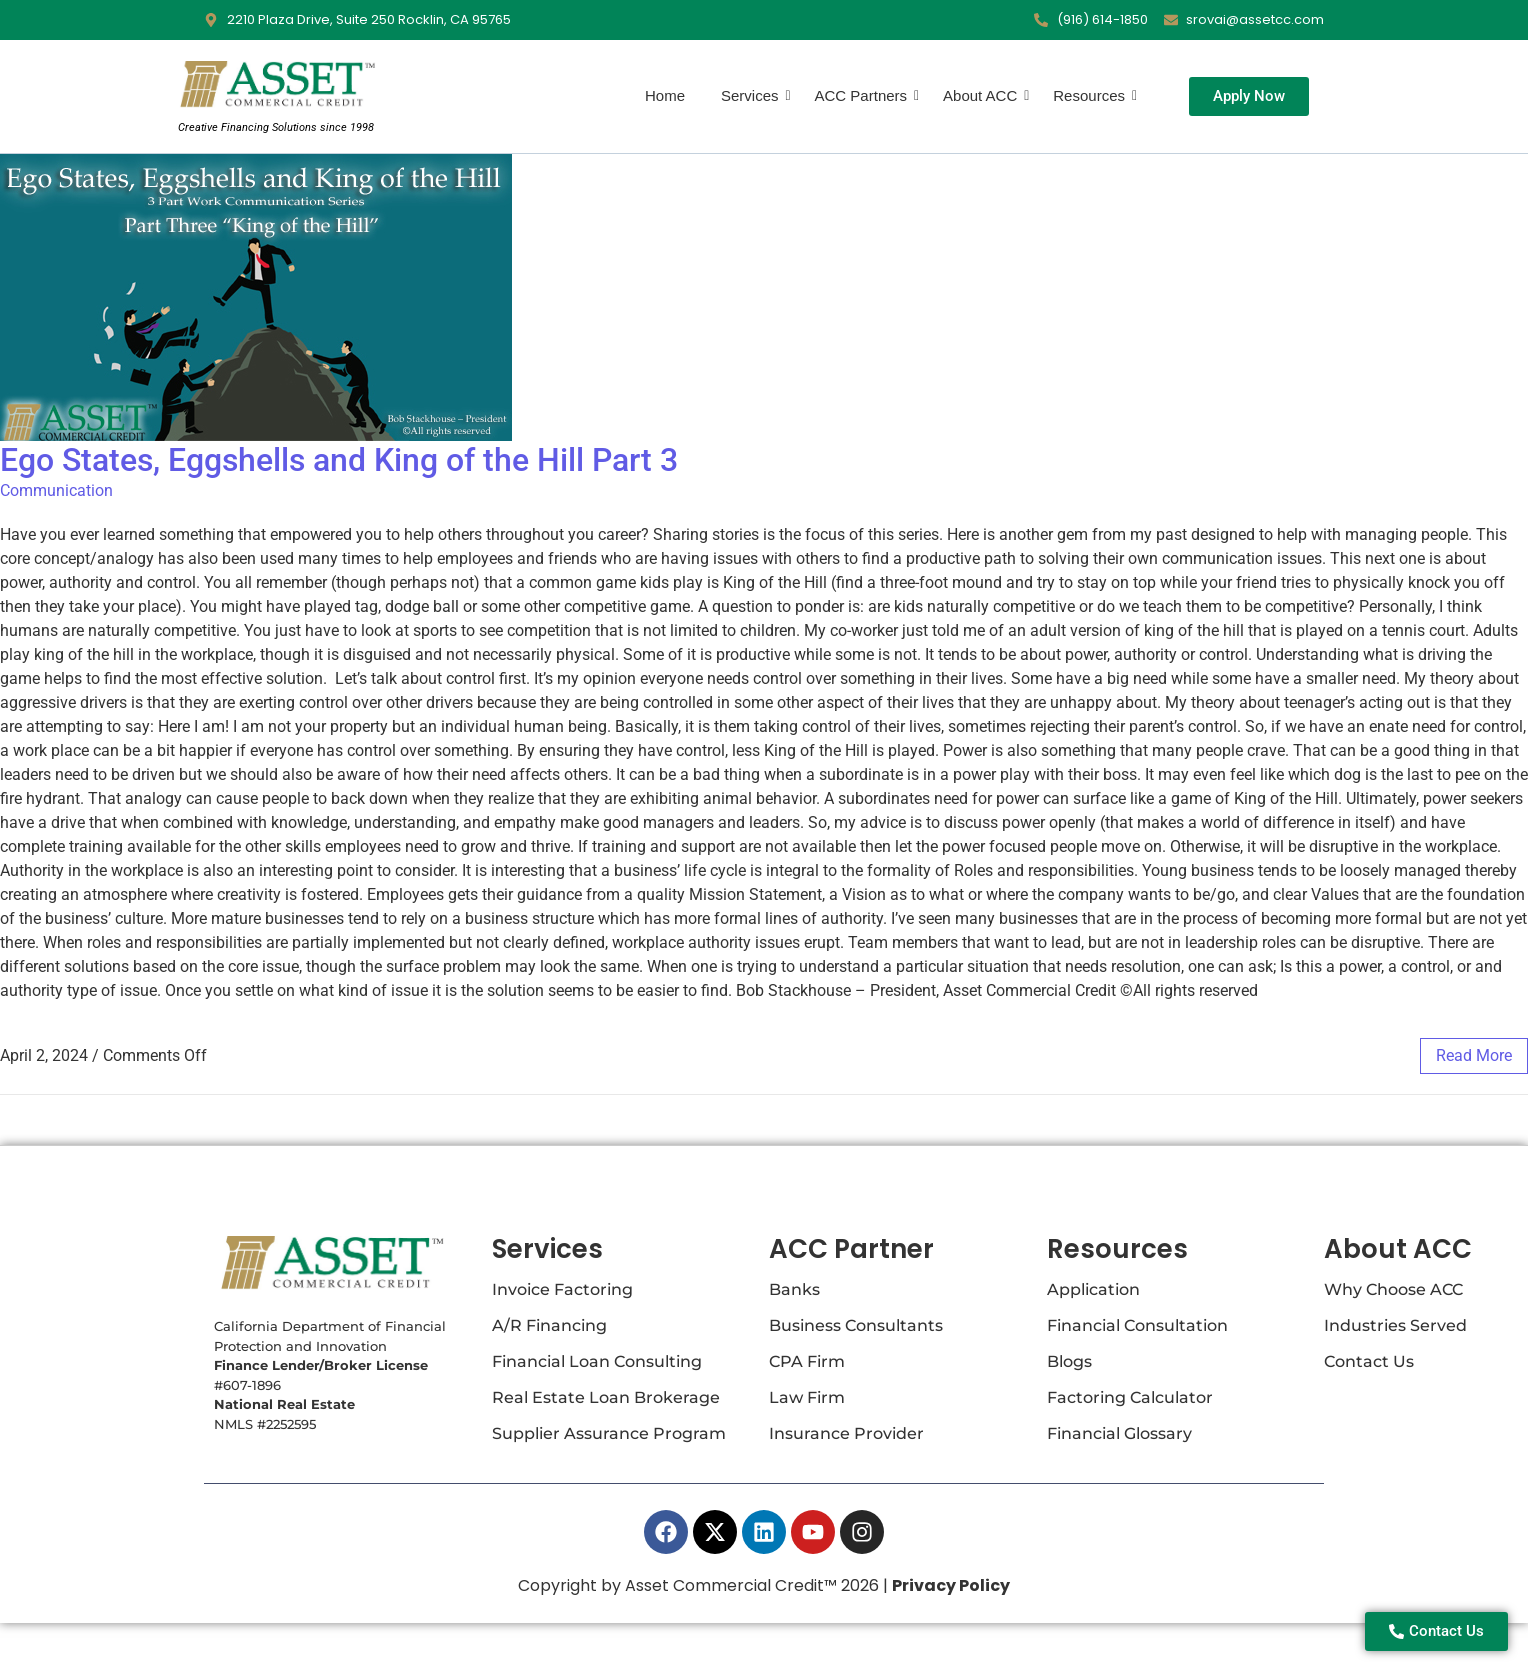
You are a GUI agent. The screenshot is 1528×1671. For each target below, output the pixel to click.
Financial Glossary (1119, 1433)
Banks (794, 1289)
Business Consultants (856, 1325)
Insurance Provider (846, 1433)
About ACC (982, 95)
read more (1474, 1055)
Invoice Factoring (562, 1289)
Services (752, 95)
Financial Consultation (1137, 1325)
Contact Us (1369, 1361)
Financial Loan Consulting (597, 1361)
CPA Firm (807, 1361)
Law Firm (807, 1397)
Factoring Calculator (1130, 1397)
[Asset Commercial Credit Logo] (276, 85)
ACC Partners (863, 95)
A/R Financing (549, 1325)
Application (1093, 1289)
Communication (56, 490)
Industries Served (1395, 1325)
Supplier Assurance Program (609, 1433)
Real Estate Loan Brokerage (606, 1397)
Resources (1091, 95)
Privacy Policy (951, 1585)
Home (665, 95)
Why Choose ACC (1393, 1289)
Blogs (1069, 1361)
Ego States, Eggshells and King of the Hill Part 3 (339, 460)
